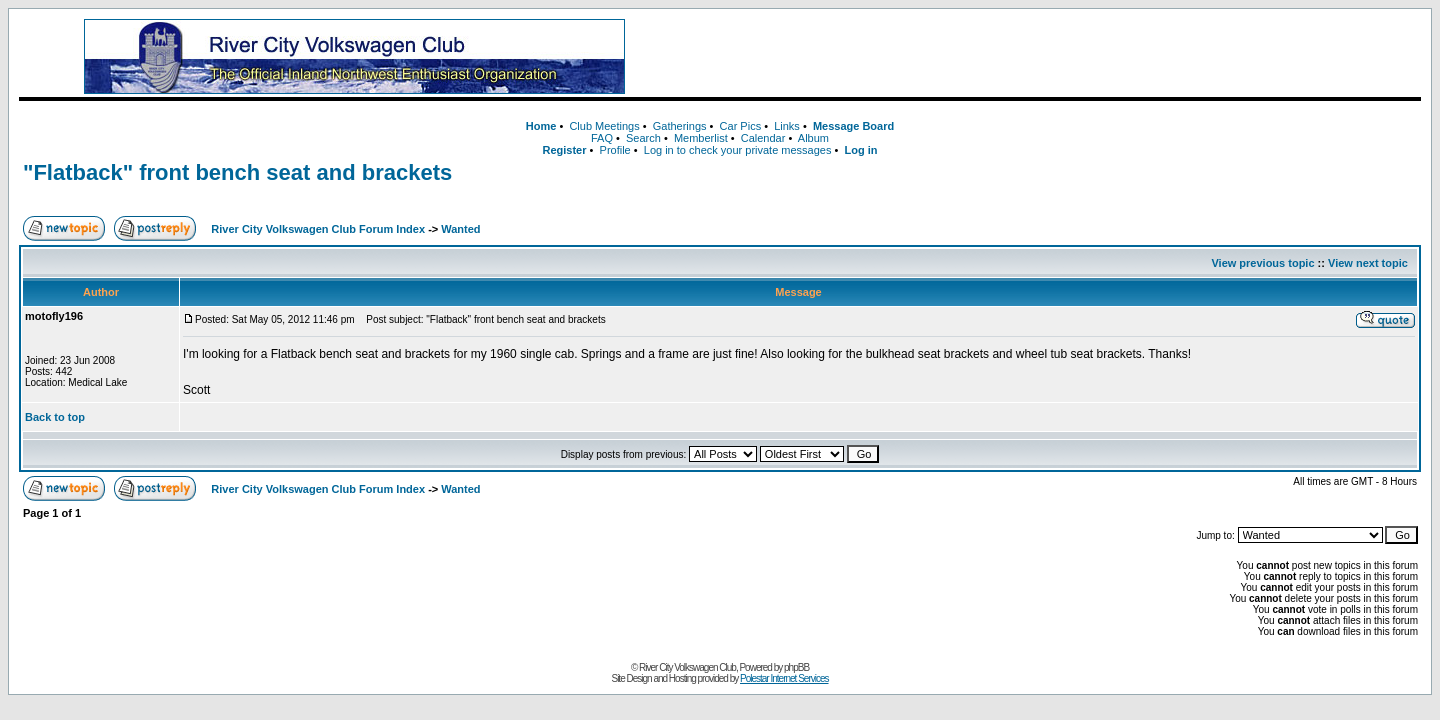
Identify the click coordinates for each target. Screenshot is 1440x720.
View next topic (1368, 263)
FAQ (602, 138)
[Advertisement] (1055, 57)
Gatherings (680, 126)
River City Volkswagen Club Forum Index (318, 229)
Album (813, 138)
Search (643, 138)
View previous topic (1262, 263)
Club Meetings (604, 126)
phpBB (796, 667)
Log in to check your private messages (738, 150)
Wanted (460, 229)
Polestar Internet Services (784, 678)
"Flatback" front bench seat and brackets (237, 172)
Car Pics (741, 126)
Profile (615, 150)
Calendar (763, 138)
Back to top (55, 417)
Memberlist (701, 138)
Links (787, 126)
